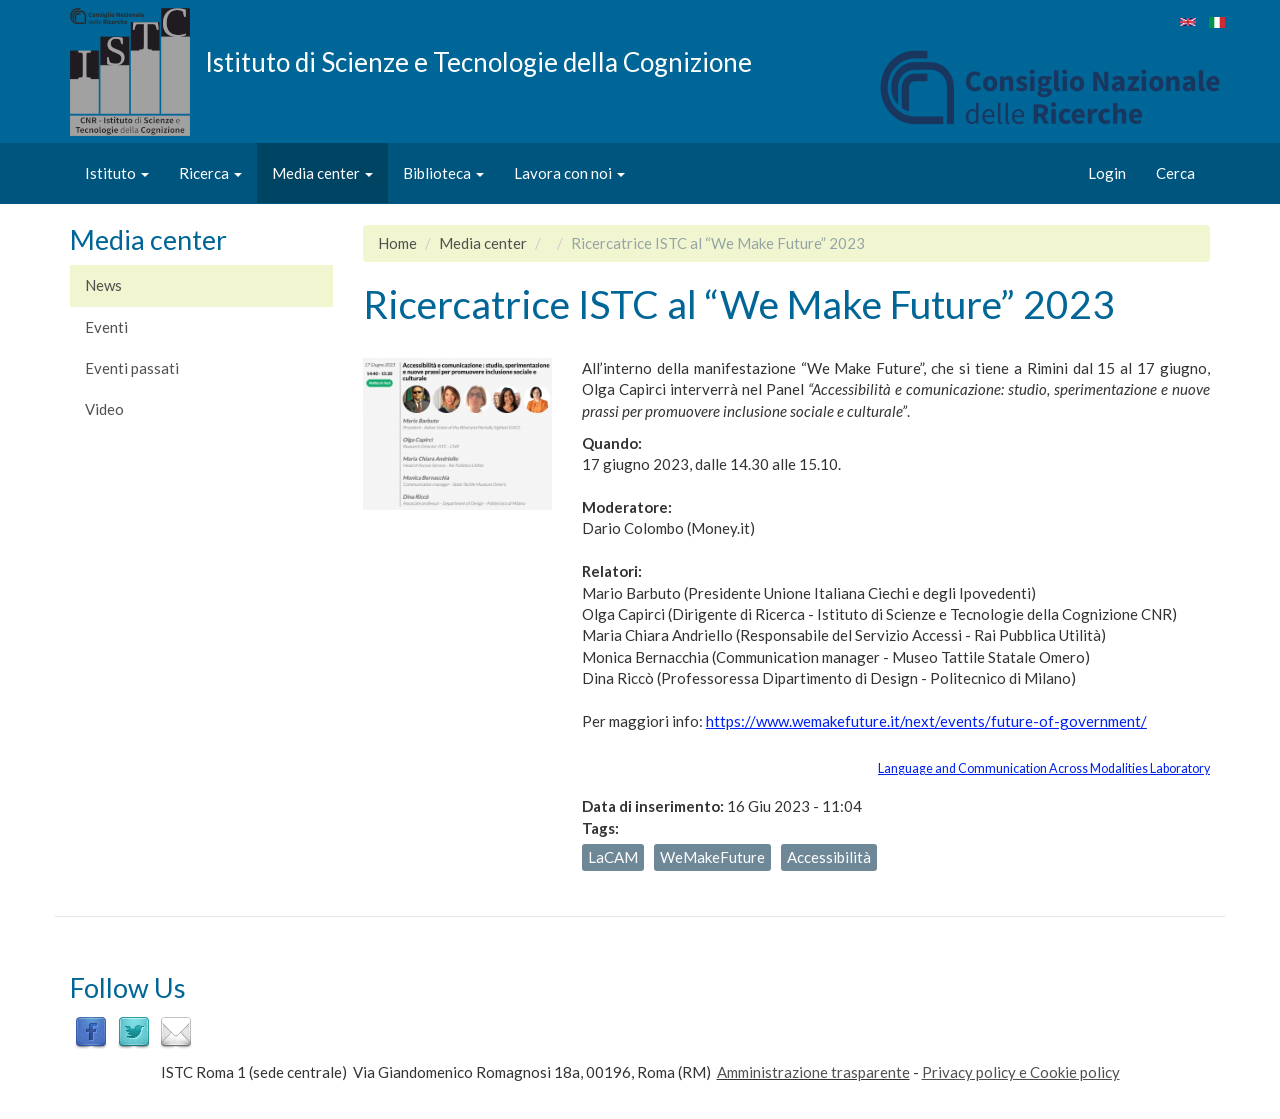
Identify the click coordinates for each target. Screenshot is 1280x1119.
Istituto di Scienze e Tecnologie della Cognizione (478, 61)
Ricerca (210, 173)
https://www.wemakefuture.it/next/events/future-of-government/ (926, 721)
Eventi (106, 327)
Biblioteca (443, 173)
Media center (322, 173)
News (103, 285)
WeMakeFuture (712, 857)
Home (397, 243)
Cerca (1175, 173)
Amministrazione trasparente (813, 1072)
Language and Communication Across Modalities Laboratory (1044, 768)
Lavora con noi (569, 173)
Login (1107, 173)
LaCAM (613, 857)
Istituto (117, 173)
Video (104, 409)
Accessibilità (829, 857)
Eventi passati (132, 368)
